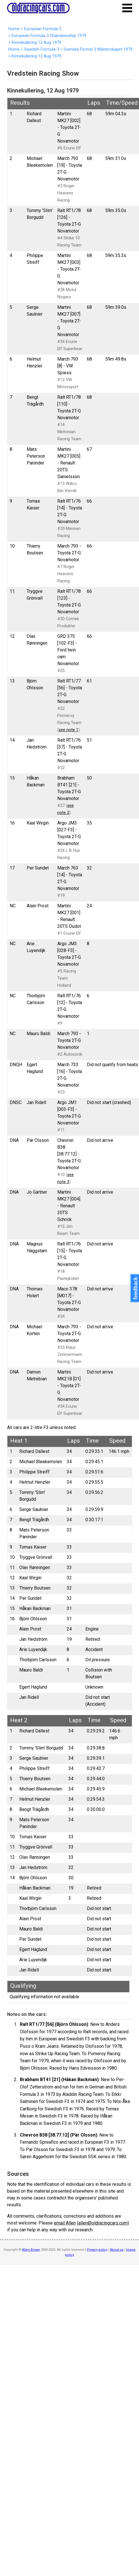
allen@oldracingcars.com (103, 2223)
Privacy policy (97, 2250)
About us (116, 2250)
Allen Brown (31, 2250)
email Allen (65, 2223)
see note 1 (68, 729)
